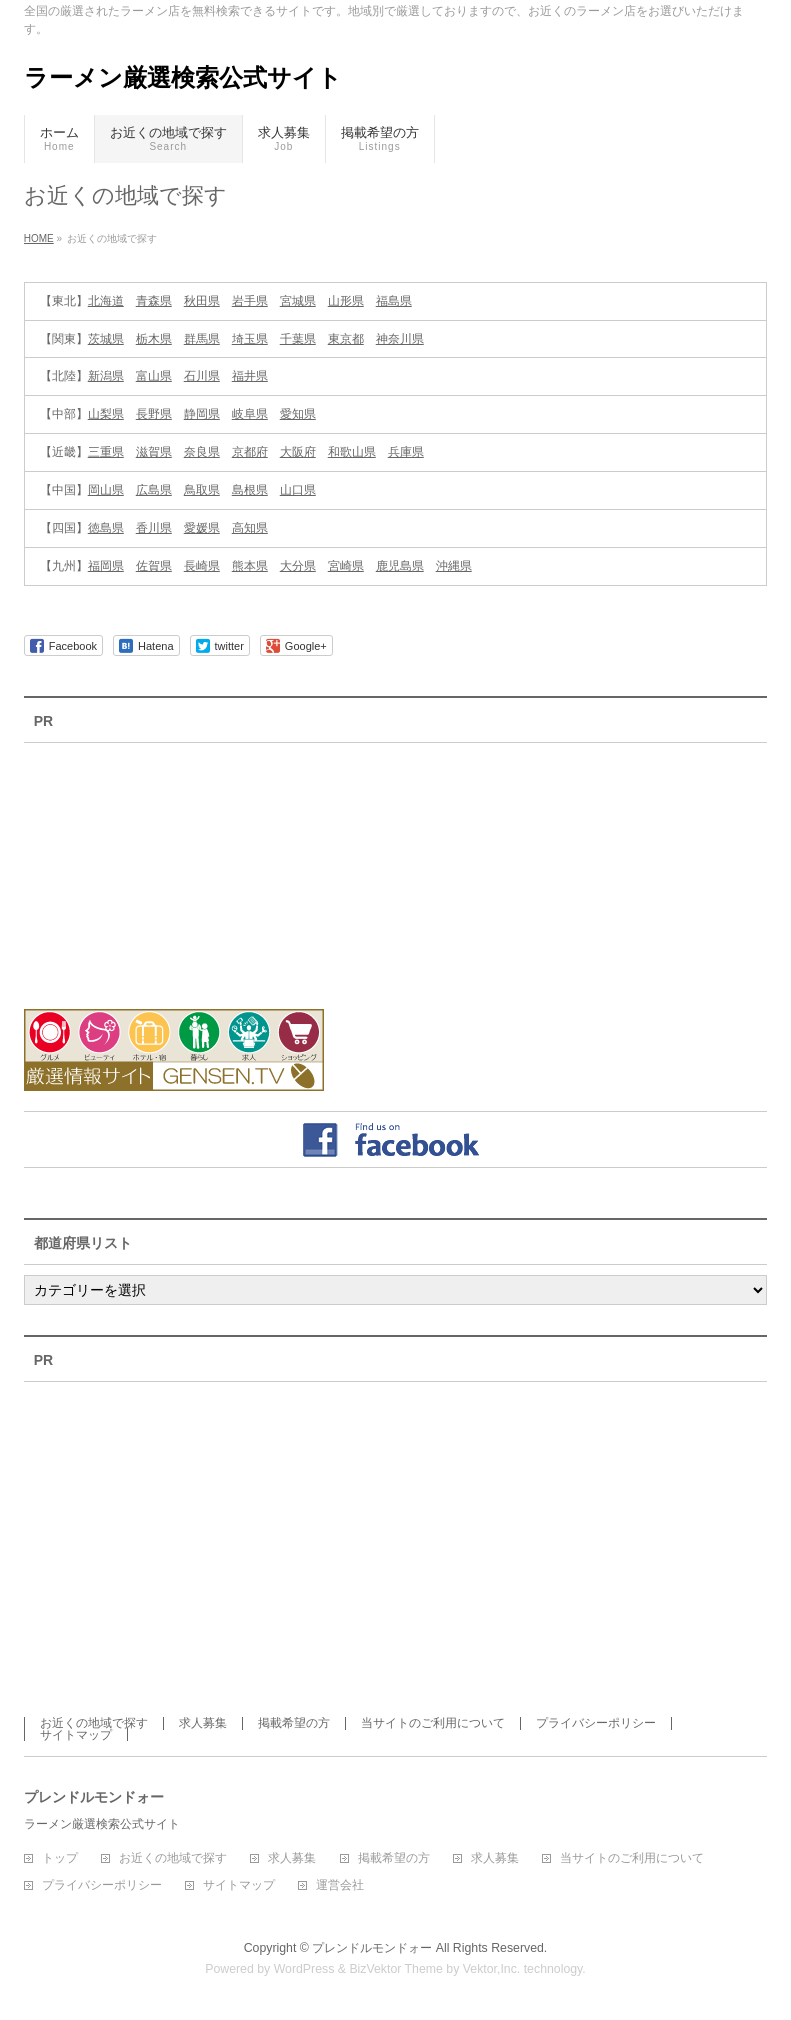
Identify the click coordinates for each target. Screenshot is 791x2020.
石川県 (202, 376)
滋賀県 (154, 452)
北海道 (106, 301)
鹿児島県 (400, 566)
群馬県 (202, 339)
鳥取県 (202, 490)
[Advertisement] (134, 863)
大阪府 (298, 452)
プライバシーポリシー (596, 1723)
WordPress (304, 1969)
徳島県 (106, 528)
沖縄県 (454, 566)
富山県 (154, 376)
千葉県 (298, 339)
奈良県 (202, 452)
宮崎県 (346, 566)
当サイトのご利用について (433, 1723)
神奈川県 (400, 339)
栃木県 (154, 339)
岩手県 (250, 301)
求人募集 (203, 1723)
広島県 (154, 490)
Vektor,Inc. (492, 1969)
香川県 (154, 528)
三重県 (106, 452)
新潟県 (106, 376)
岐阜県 (250, 414)
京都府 (250, 452)
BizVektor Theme (396, 1969)
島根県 (250, 490)
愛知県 (298, 414)
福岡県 (106, 566)
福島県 (394, 301)
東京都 (346, 339)
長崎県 (202, 566)
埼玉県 (250, 339)
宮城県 (298, 301)
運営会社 (340, 1885)
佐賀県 (154, 566)
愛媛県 (202, 528)
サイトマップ (76, 1735)
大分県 (298, 566)
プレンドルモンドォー (372, 1948)
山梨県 (106, 414)
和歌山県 (352, 452)
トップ (60, 1858)
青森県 (154, 301)
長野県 (154, 414)
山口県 (298, 490)
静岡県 (202, 414)
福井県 (250, 376)
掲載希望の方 (294, 1723)
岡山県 (106, 490)
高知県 (250, 528)
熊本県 (250, 566)
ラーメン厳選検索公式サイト (183, 77)
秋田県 (202, 301)
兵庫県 (406, 452)
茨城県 (106, 339)
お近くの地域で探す (94, 1723)
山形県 (346, 301)
